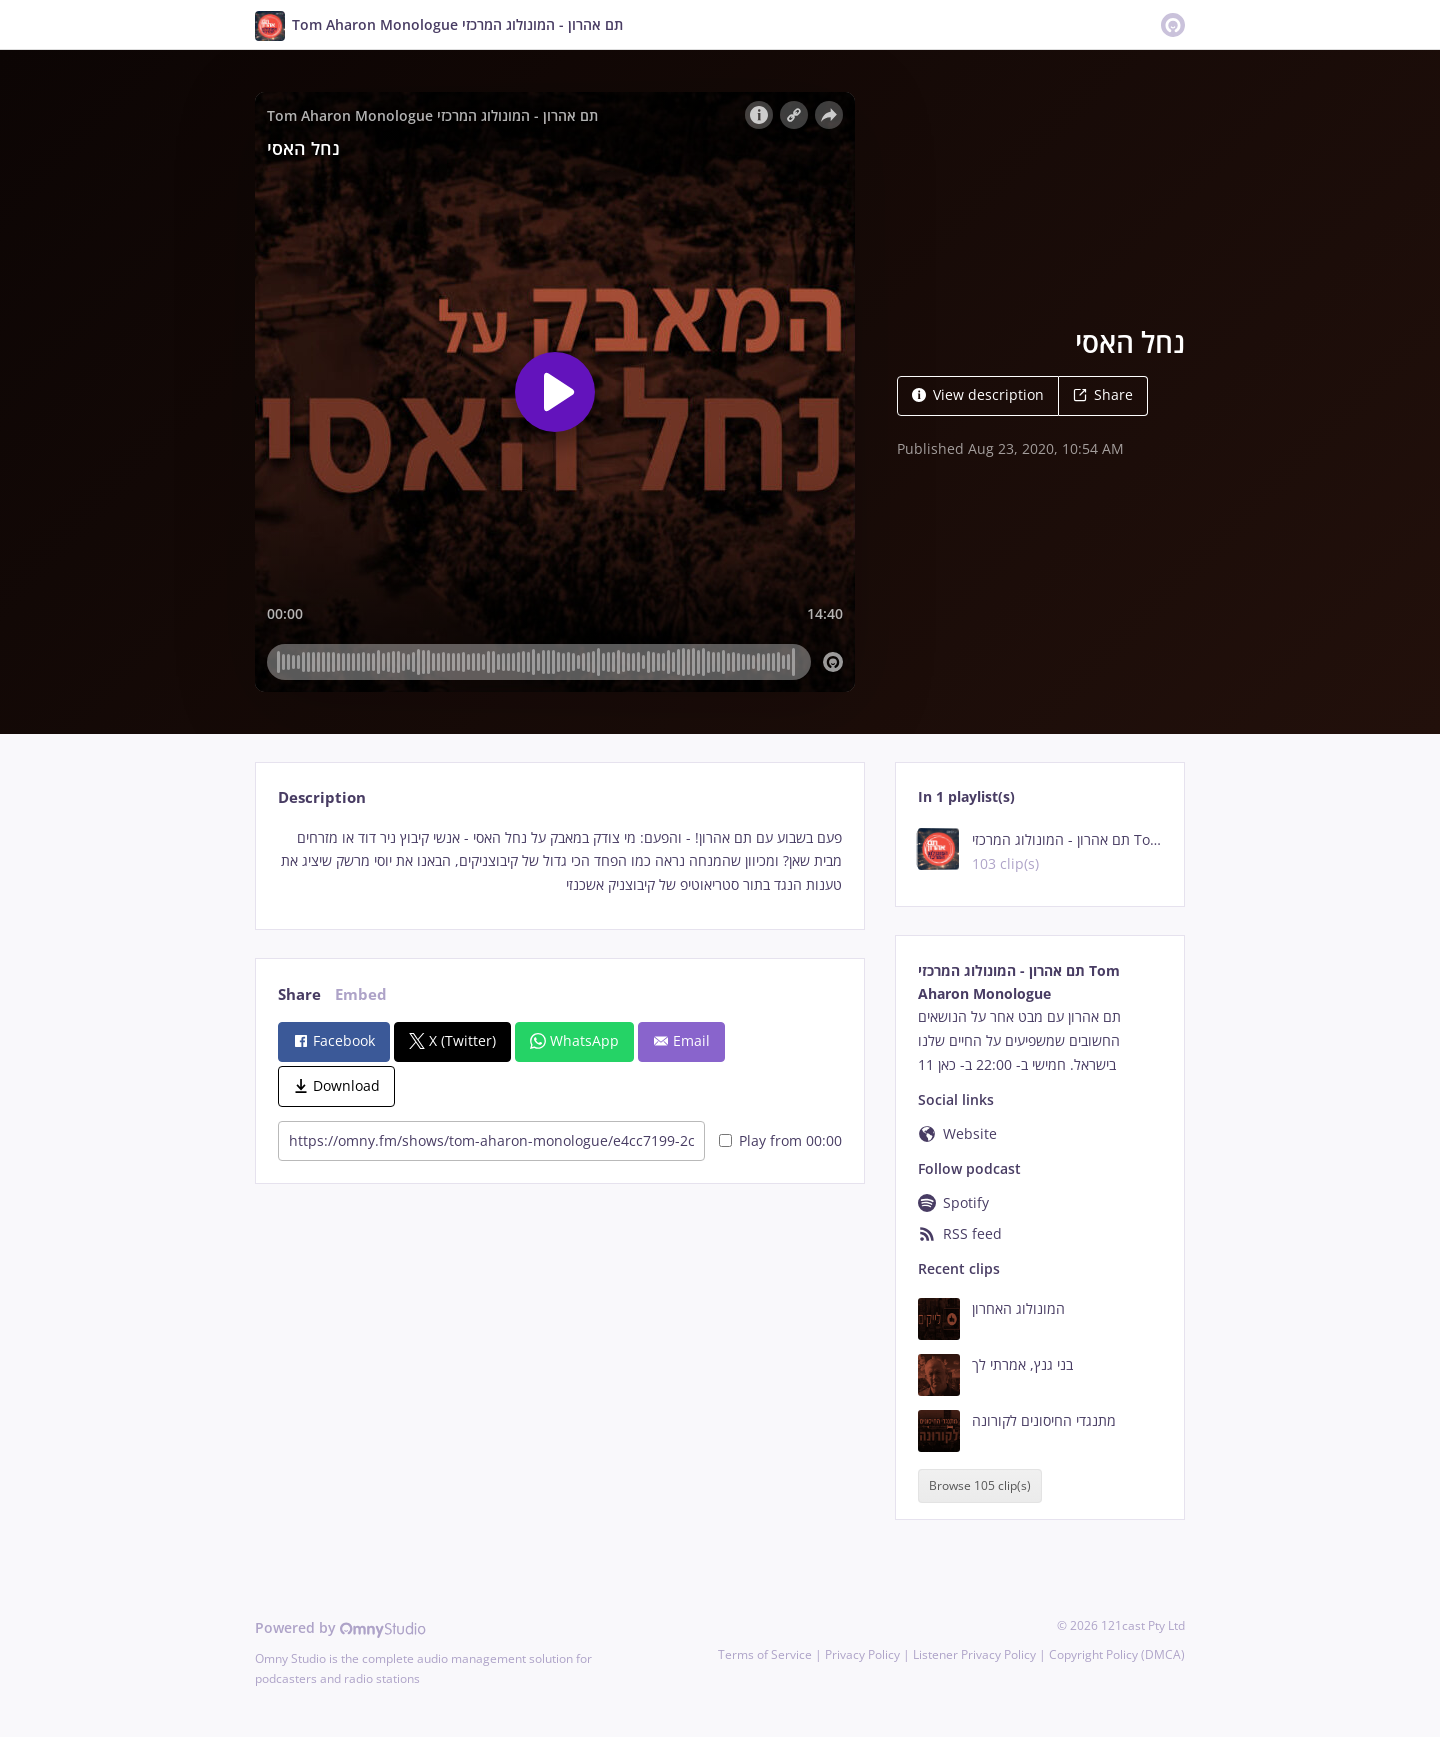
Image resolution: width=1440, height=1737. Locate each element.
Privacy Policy (862, 1654)
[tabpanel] (559, 861)
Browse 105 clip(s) (980, 1485)
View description (978, 394)
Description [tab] (322, 797)
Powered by (340, 1627)
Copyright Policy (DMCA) (1117, 1654)
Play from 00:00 (780, 1140)
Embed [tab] (361, 994)
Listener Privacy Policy (974, 1654)
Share (1103, 394)
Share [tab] (299, 994)
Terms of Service (765, 1654)
